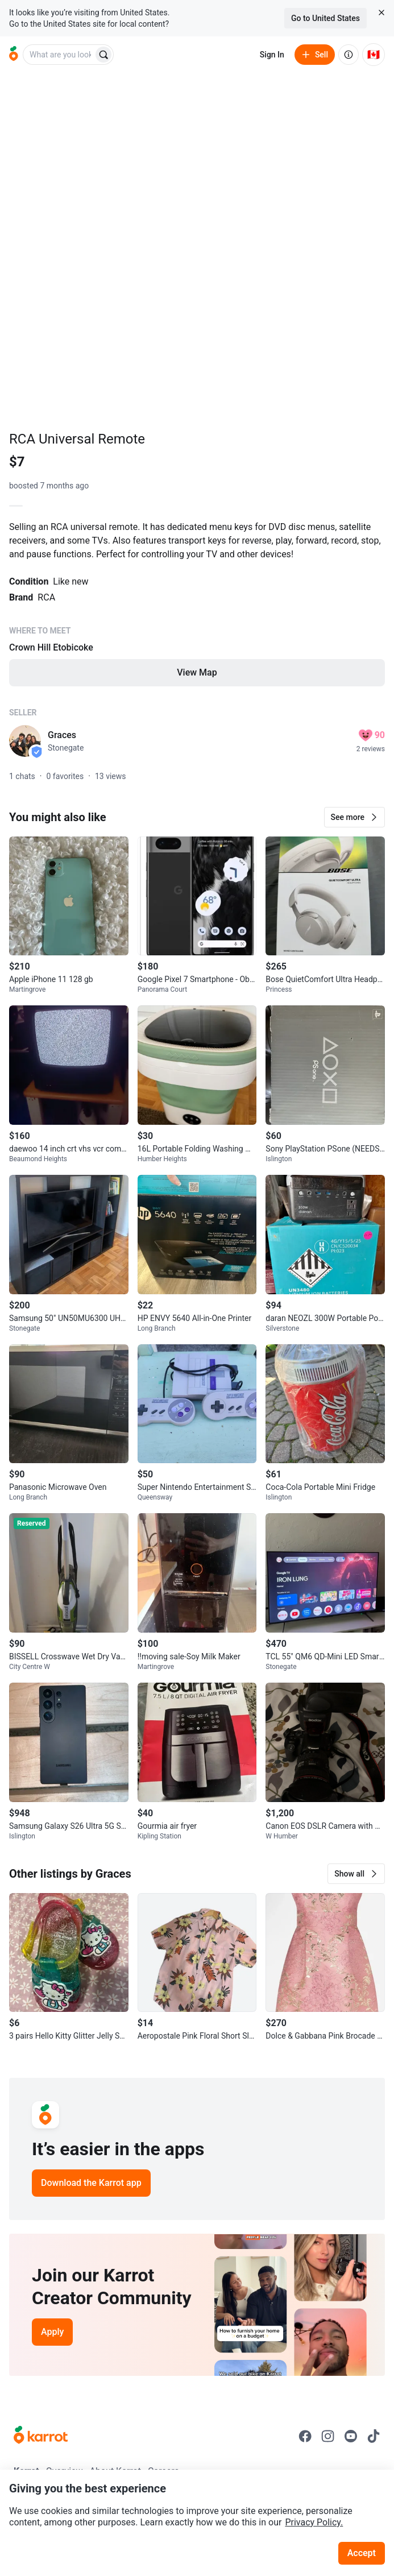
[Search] (103, 55)
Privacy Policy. (314, 2522)
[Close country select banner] (381, 12)
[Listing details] (197, 611)
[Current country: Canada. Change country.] (373, 54)
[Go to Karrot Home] (41, 2436)
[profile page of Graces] (25, 741)
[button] (354, 817)
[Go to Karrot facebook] (305, 2436)
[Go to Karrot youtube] (351, 2436)
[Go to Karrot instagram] (328, 2436)
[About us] (348, 54)
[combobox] (59, 54)
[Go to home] (13, 54)
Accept (361, 2553)
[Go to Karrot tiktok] (373, 2436)
